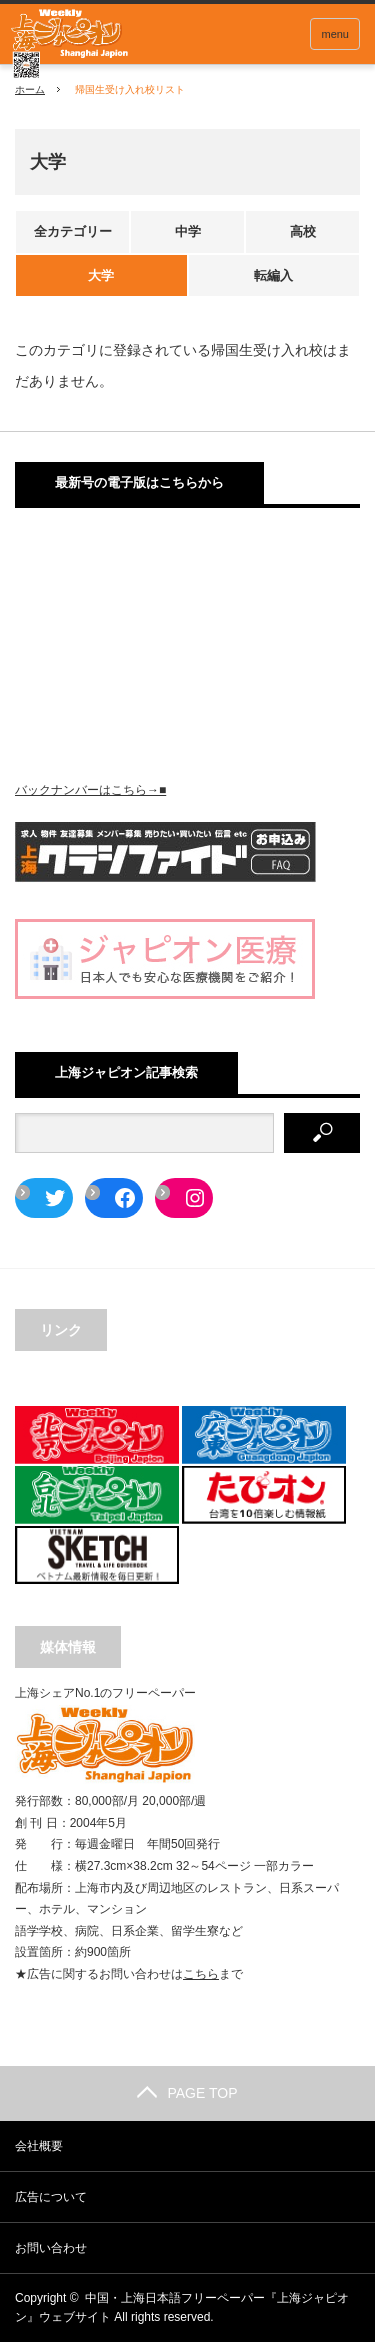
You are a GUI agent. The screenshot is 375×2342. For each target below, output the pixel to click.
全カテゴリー (73, 231)
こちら (201, 1974)
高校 (303, 231)
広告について (51, 2197)
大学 (101, 275)
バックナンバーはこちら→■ (90, 790)
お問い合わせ (51, 2248)
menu (335, 34)
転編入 (273, 275)
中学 (188, 231)
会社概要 (39, 2146)
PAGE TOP (187, 2093)
